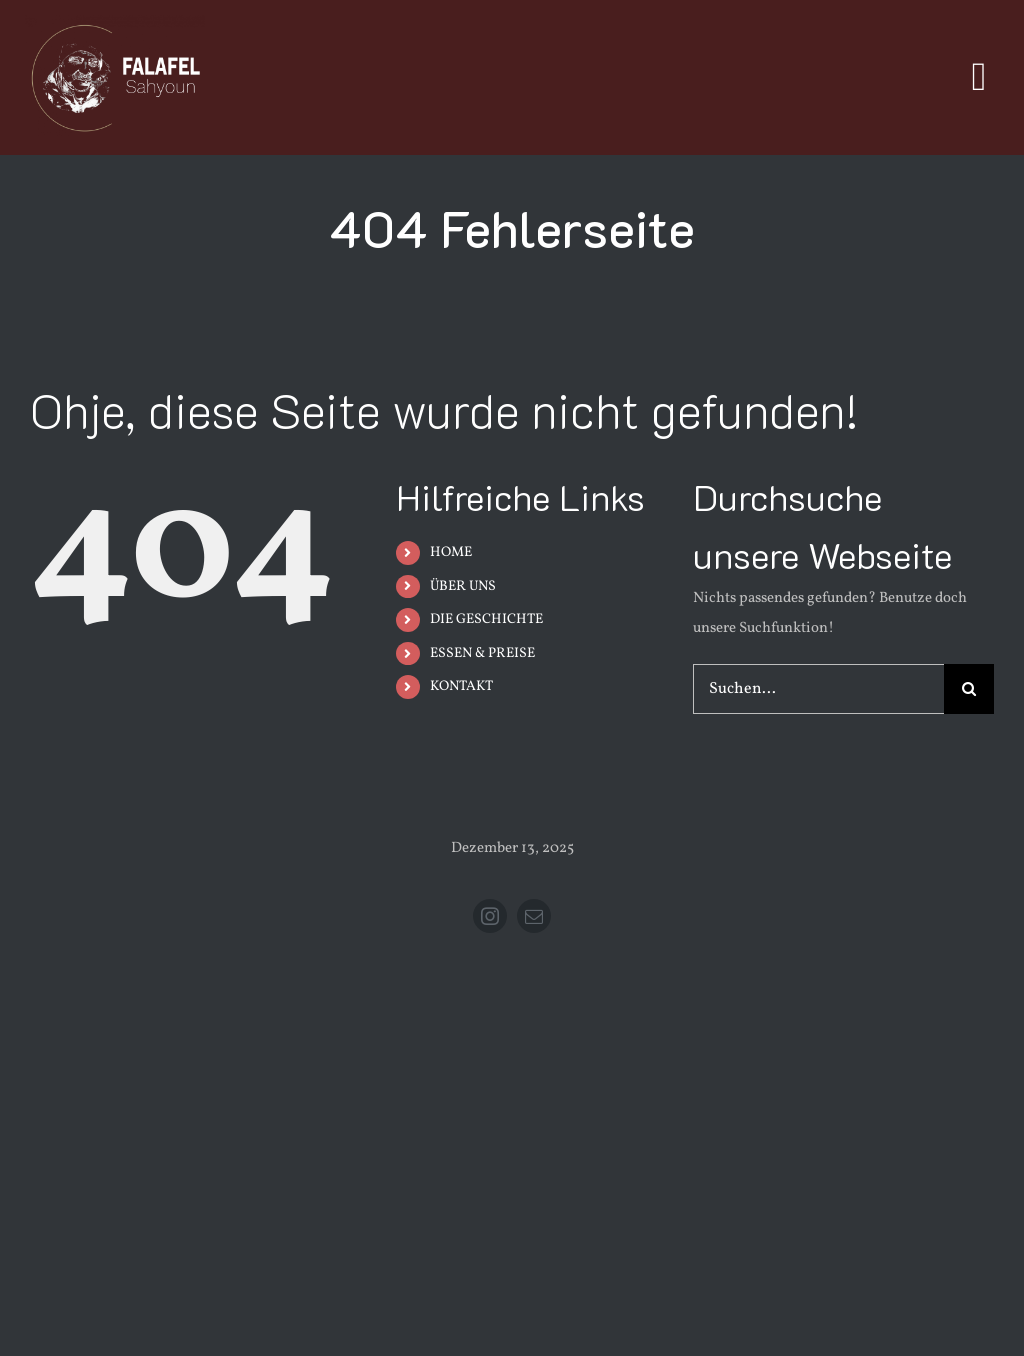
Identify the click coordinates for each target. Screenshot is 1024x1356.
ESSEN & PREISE (482, 653)
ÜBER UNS (463, 586)
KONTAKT (461, 686)
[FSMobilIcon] (115, 22)
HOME (451, 552)
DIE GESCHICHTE (486, 619)
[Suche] (969, 689)
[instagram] (490, 916)
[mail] (534, 916)
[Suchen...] (818, 689)
